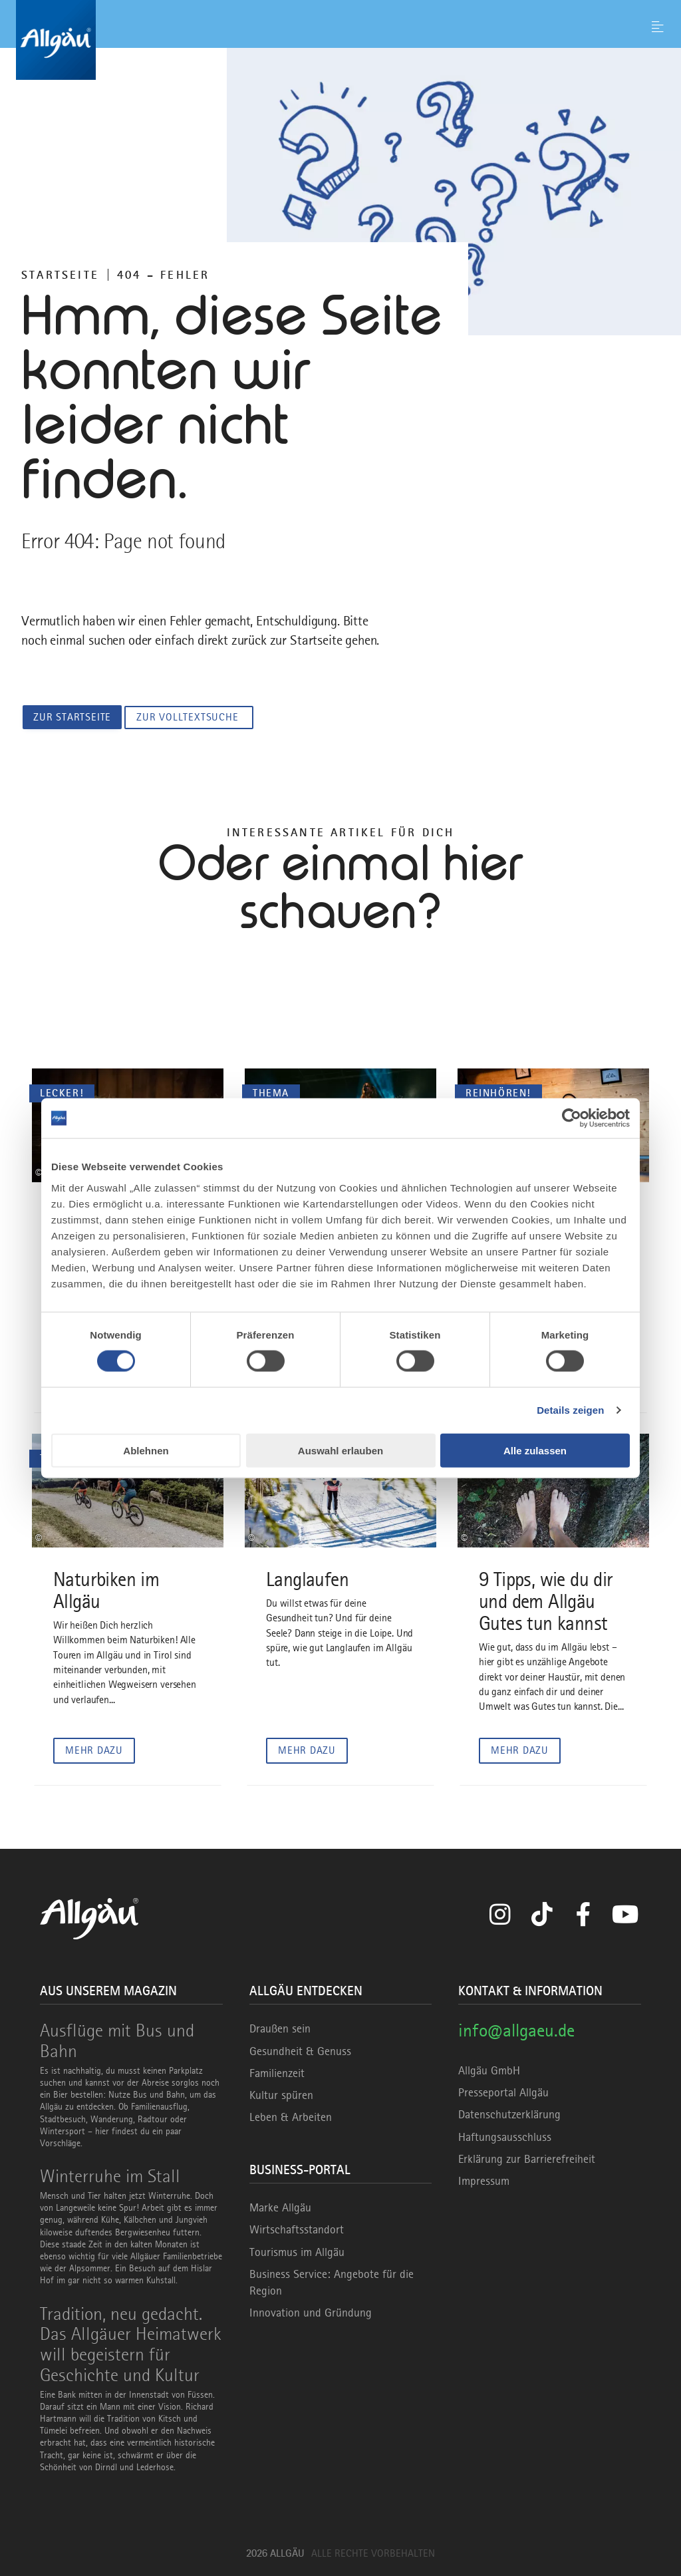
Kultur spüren (281, 2094)
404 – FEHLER (163, 274)
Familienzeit (277, 2072)
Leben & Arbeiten (290, 2117)
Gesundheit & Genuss (300, 2050)
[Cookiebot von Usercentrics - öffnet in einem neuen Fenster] (571, 1118)
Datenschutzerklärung (509, 2114)
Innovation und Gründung (310, 2312)
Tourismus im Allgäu (296, 2251)
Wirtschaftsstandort (296, 2229)
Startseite (60, 274)
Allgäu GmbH (489, 2070)
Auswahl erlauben (340, 1450)
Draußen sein (280, 2028)
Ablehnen (145, 1450)
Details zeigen (570, 1410)
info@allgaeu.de (516, 2030)
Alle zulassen (535, 1450)
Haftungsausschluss (504, 2136)
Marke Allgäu (280, 2207)
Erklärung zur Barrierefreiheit (526, 2158)
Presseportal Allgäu (503, 2092)
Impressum (483, 2180)
